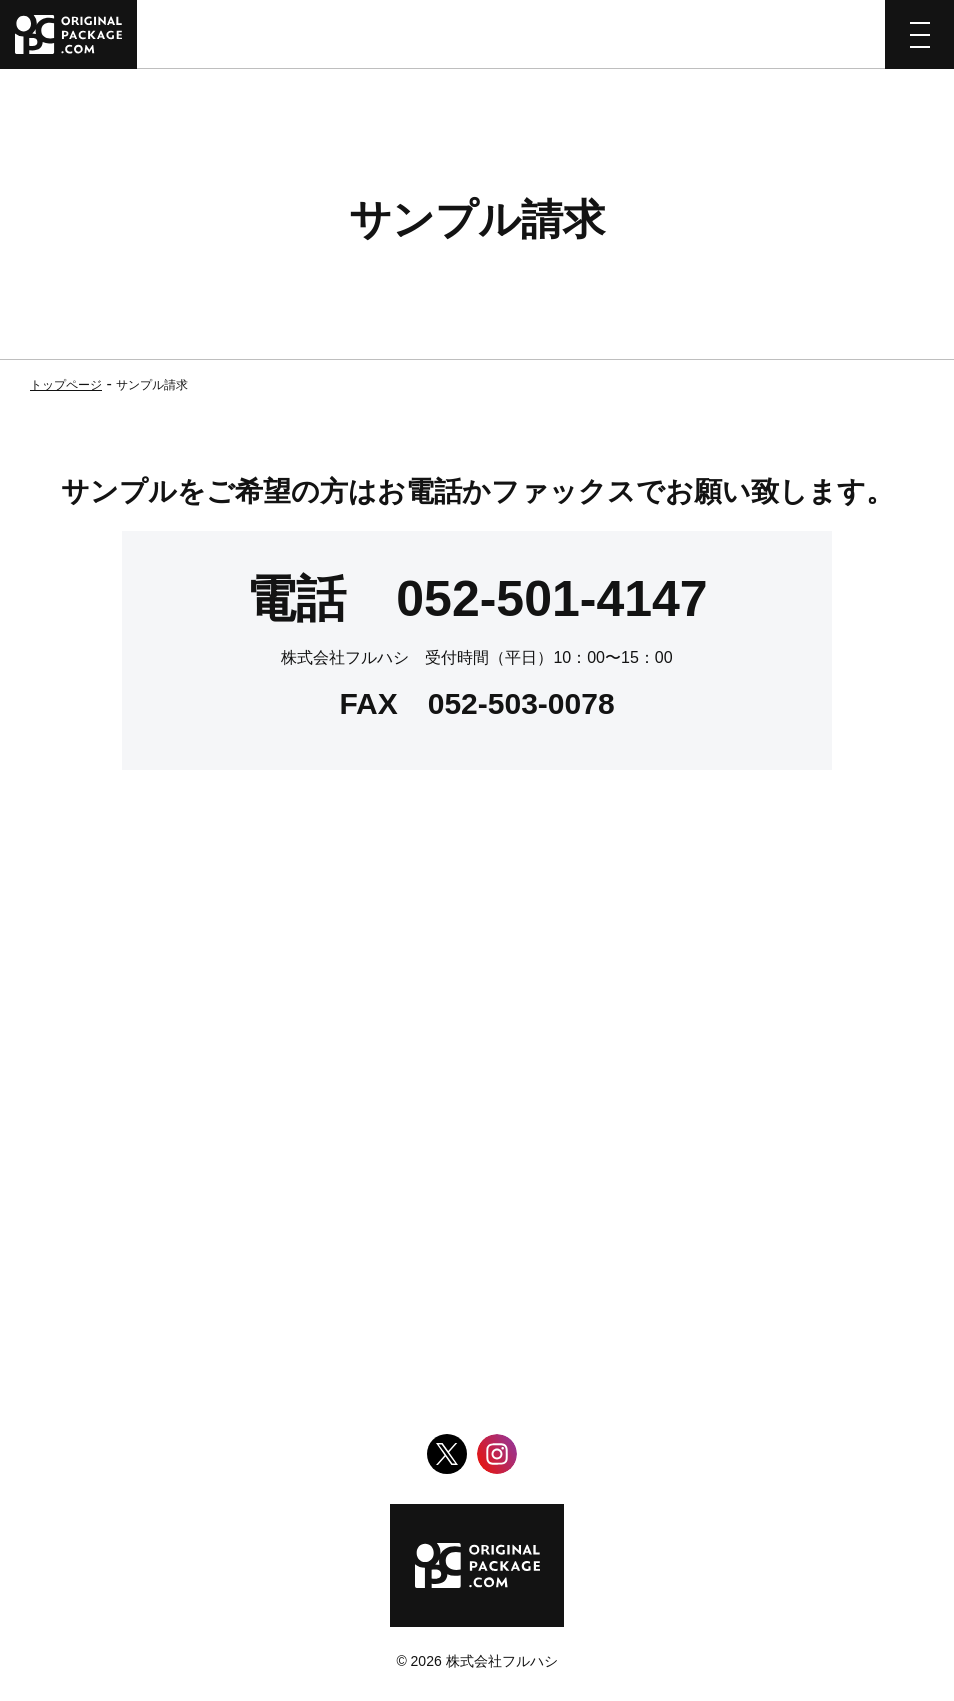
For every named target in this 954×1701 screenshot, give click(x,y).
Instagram (497, 1454)
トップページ (66, 385)
